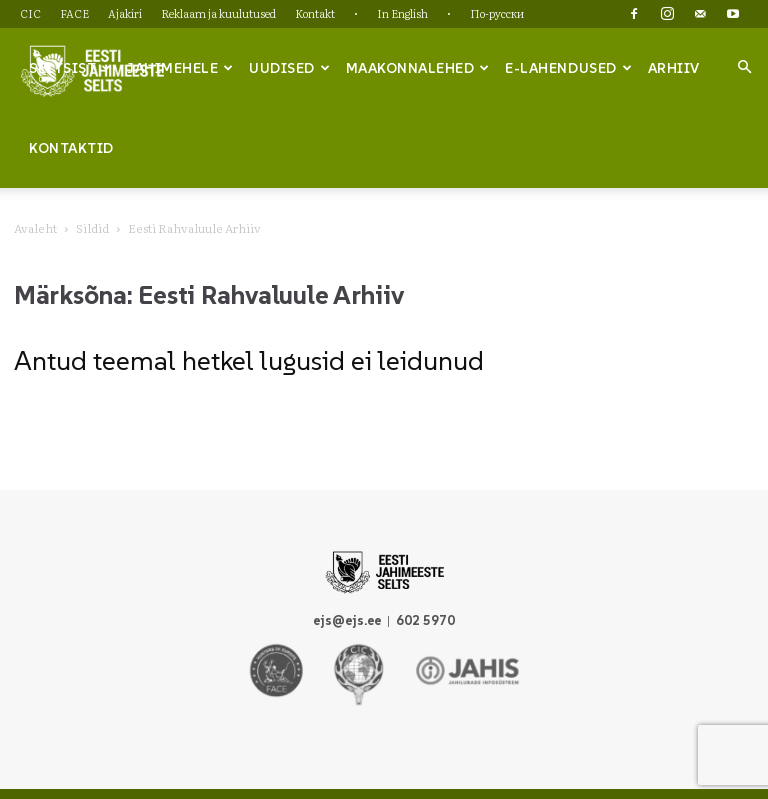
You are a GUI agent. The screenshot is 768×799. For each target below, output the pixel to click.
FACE (74, 13)
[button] (744, 67)
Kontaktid (71, 148)
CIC (30, 13)
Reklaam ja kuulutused (218, 13)
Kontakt (315, 13)
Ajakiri (125, 13)
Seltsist (70, 68)
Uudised (289, 68)
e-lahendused (568, 68)
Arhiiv (674, 68)
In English (402, 13)
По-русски (497, 13)
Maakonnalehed (418, 68)
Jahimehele (180, 68)
